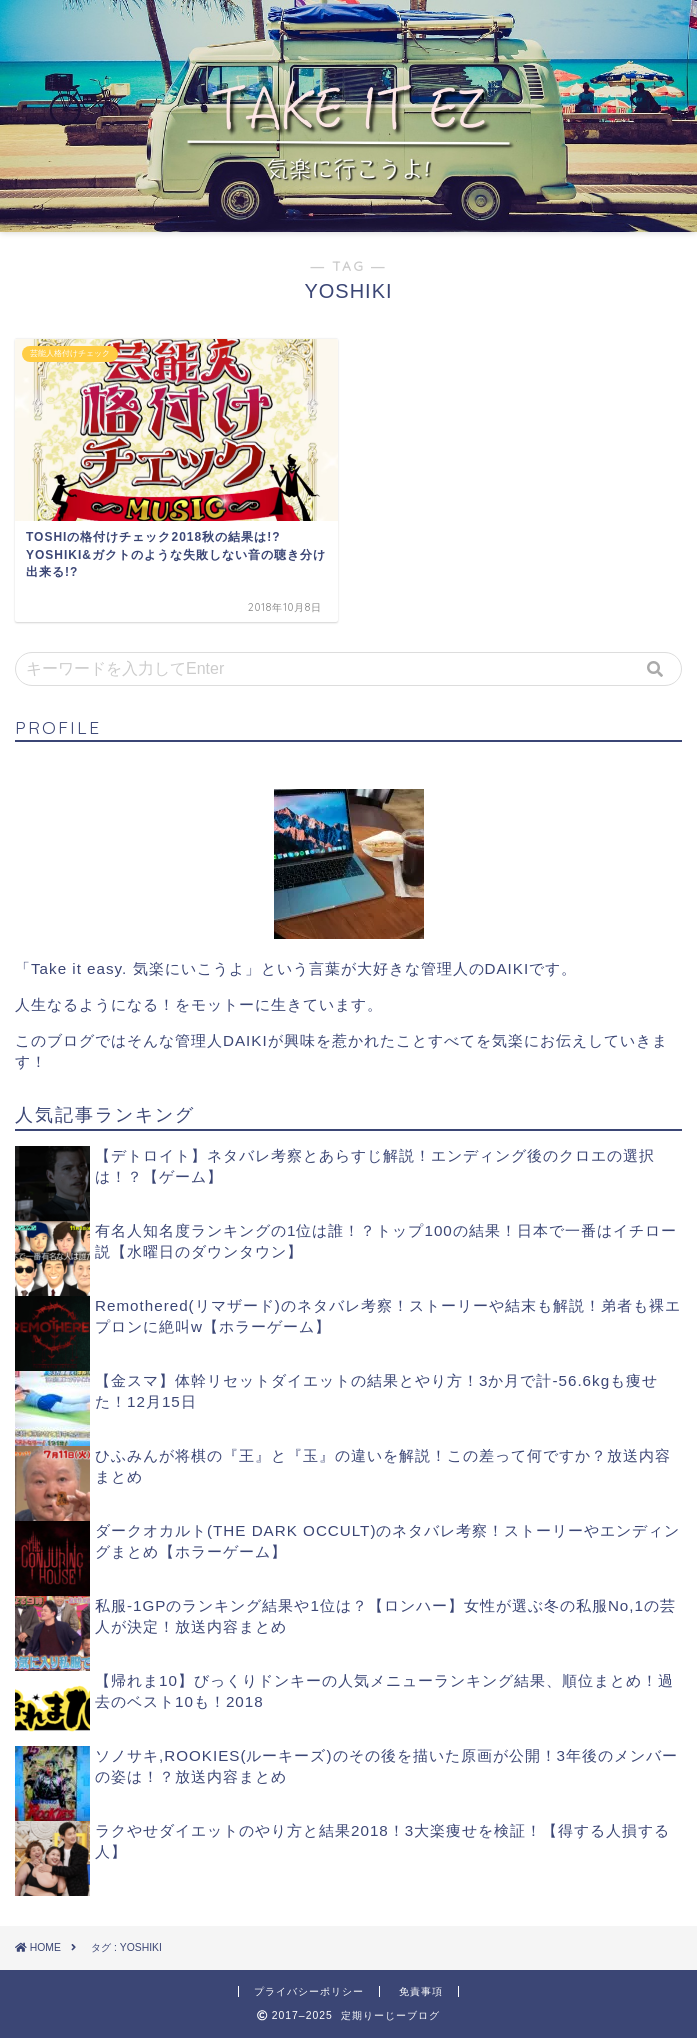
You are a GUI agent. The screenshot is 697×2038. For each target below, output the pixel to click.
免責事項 (421, 1991)
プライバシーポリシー (309, 1991)
